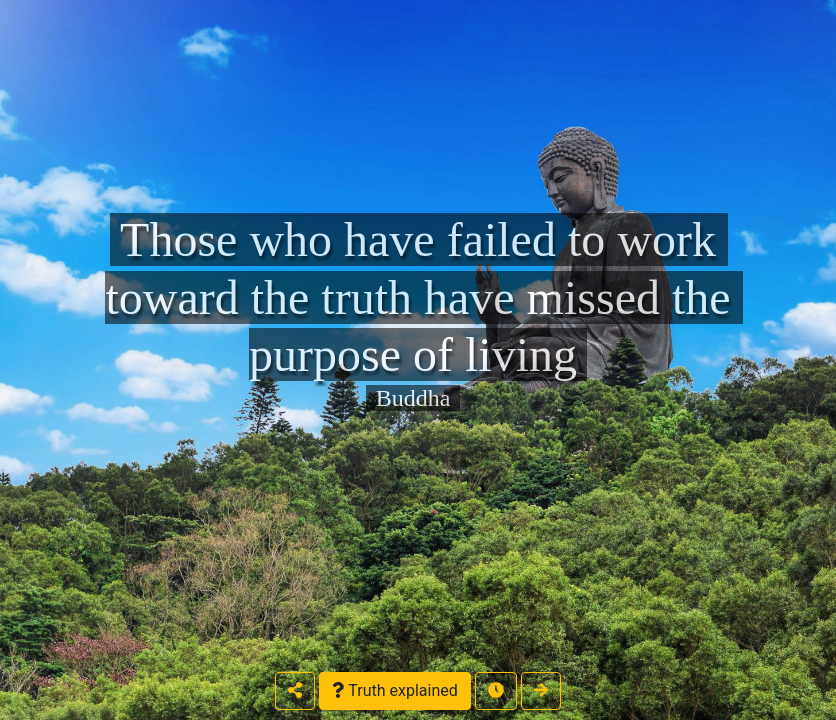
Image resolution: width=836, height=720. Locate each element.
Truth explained (394, 690)
